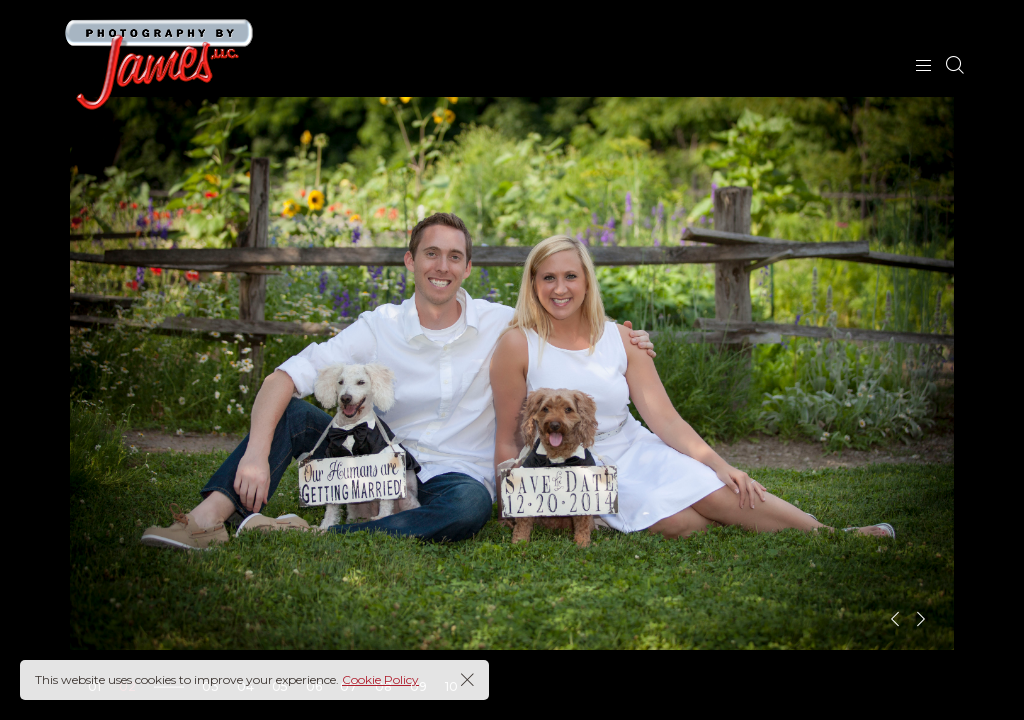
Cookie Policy (380, 679)
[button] (895, 619)
